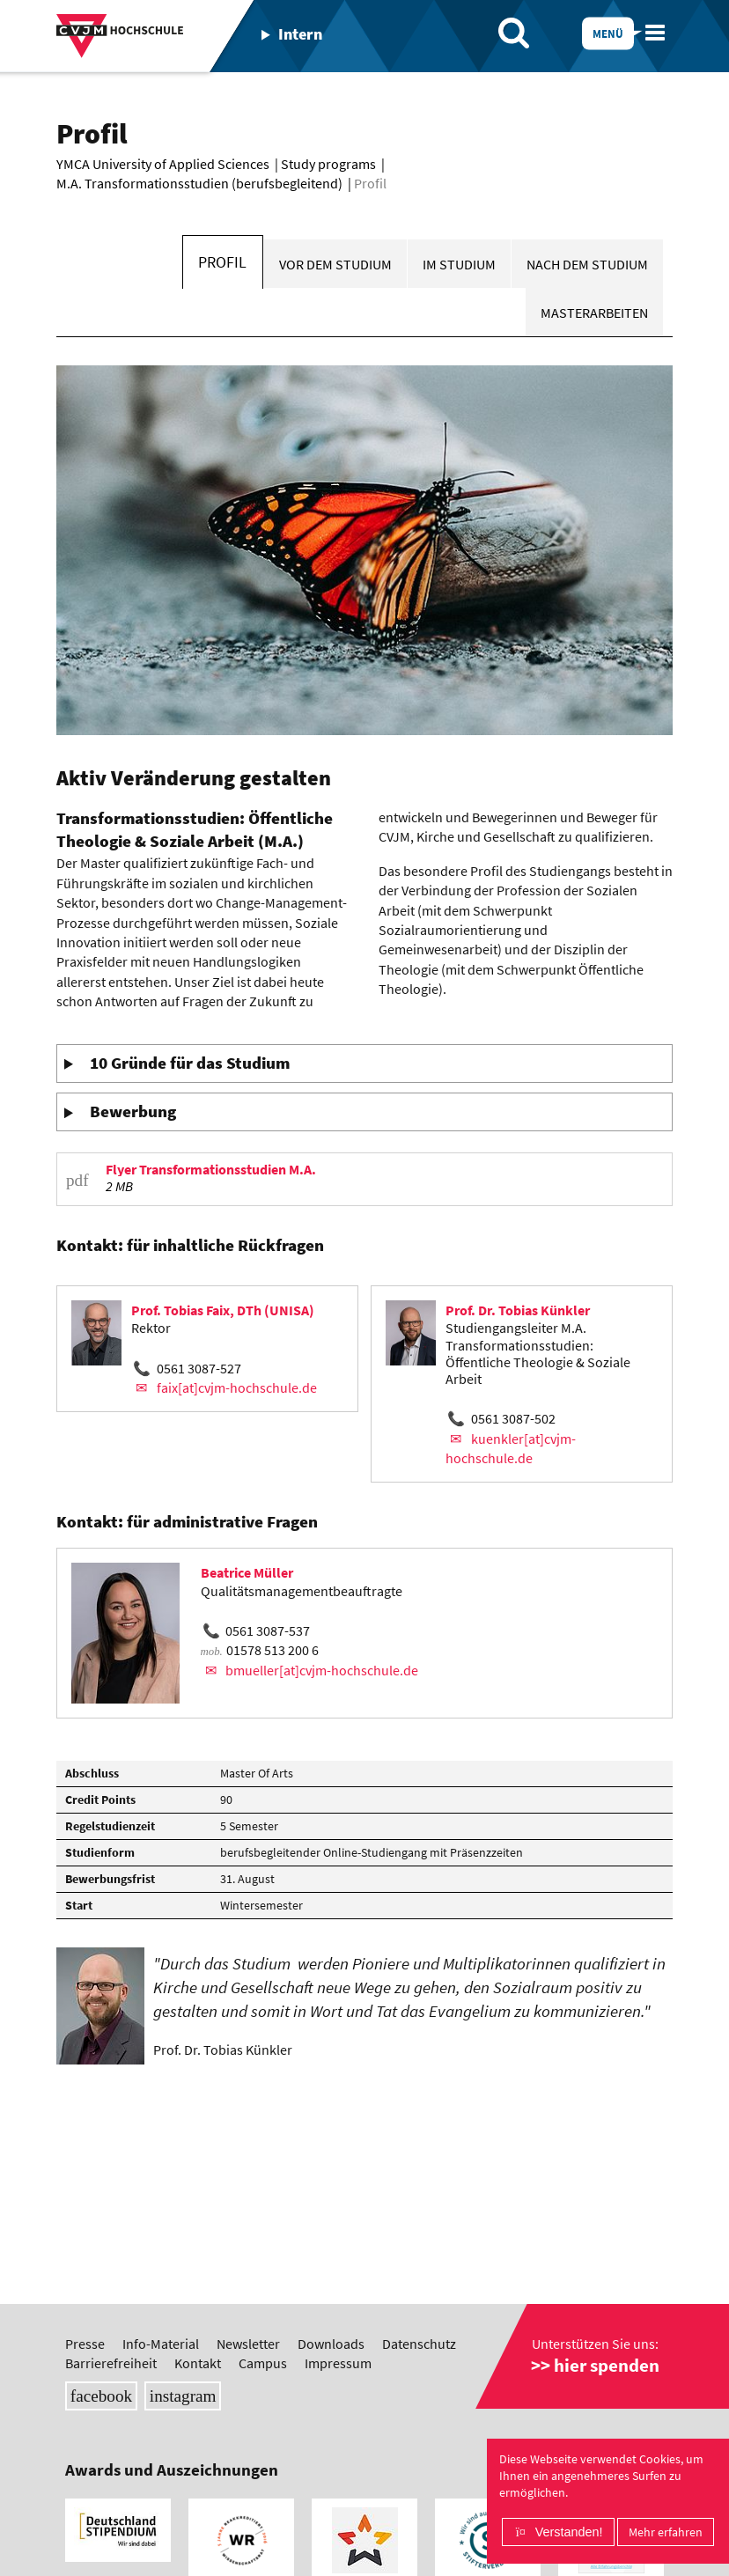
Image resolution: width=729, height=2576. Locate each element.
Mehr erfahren (666, 2532)
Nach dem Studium (587, 264)
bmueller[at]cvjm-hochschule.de (321, 1670)
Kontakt (197, 2363)
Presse (85, 2343)
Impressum (338, 2363)
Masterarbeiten (594, 312)
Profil (222, 262)
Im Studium (459, 264)
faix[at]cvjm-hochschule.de (237, 1387)
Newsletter (248, 2343)
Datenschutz (419, 2343)
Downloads (331, 2343)
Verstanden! (569, 2532)
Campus (263, 2363)
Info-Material (160, 2343)
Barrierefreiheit (111, 2363)
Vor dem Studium (335, 264)
